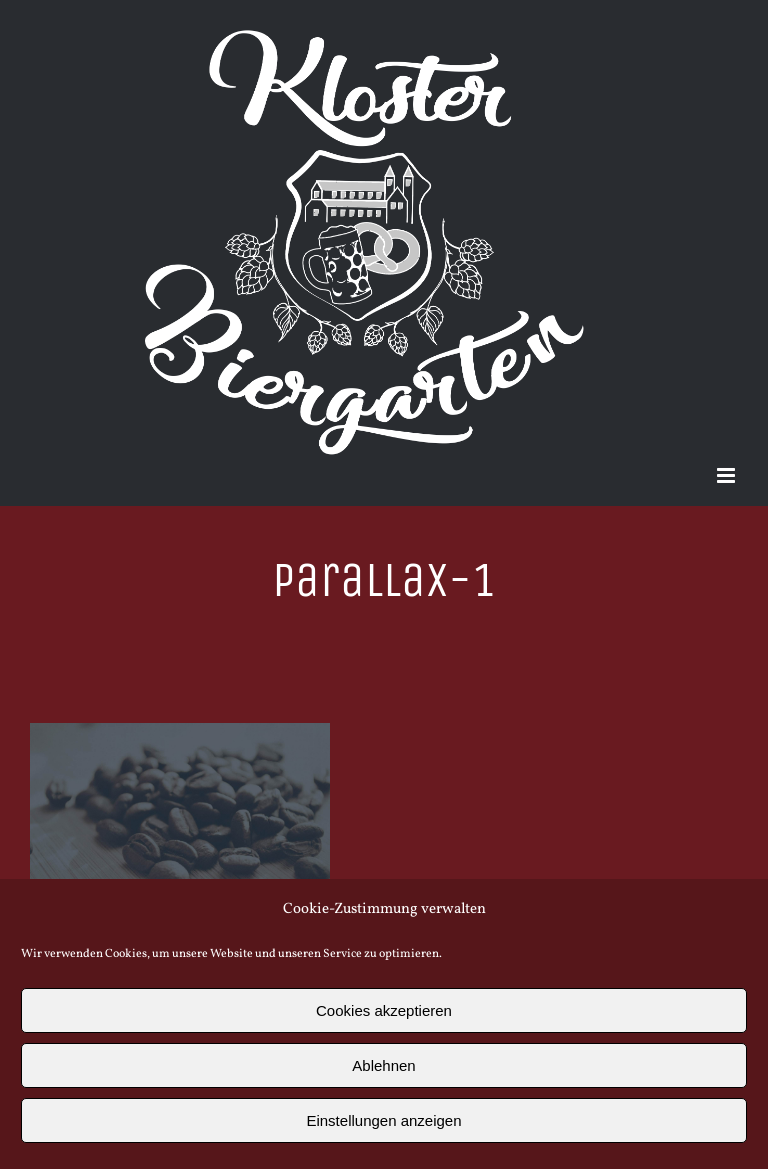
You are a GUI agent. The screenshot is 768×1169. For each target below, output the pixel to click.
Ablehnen (383, 1065)
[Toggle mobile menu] (727, 475)
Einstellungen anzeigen (383, 1120)
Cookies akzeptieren (384, 1010)
